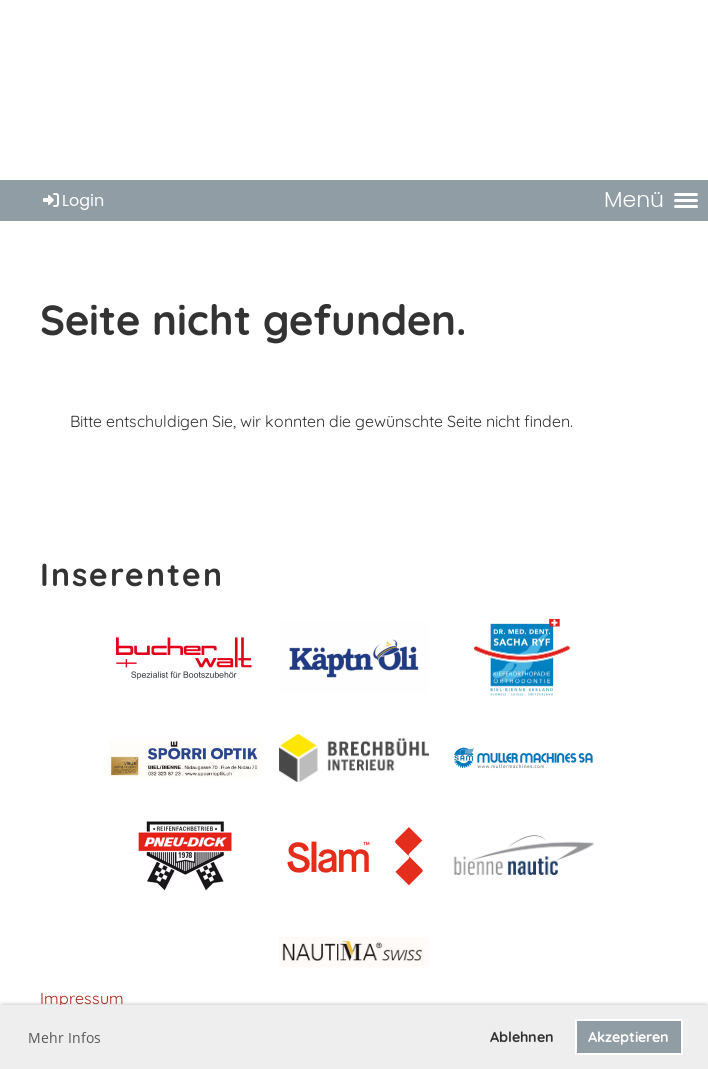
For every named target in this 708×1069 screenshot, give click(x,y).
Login (72, 200)
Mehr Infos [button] (64, 1037)
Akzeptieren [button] (628, 1037)
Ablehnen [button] (522, 1037)
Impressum (82, 998)
